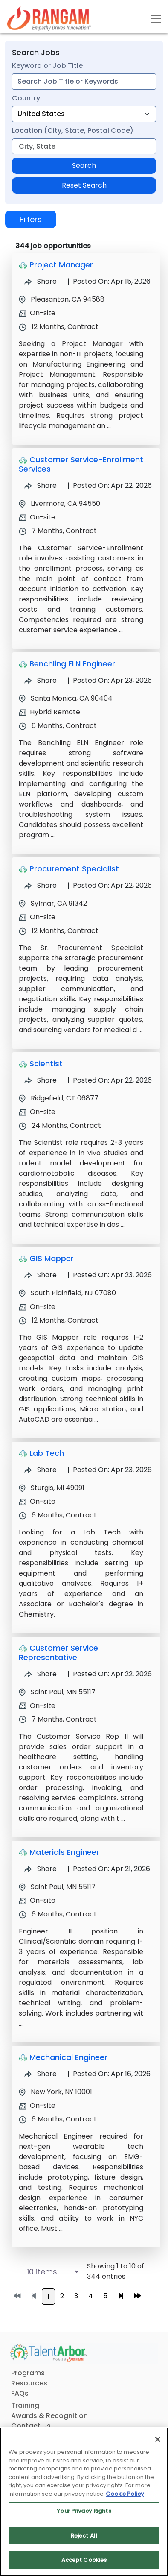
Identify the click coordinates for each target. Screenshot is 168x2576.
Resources (29, 2383)
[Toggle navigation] (156, 18)
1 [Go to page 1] (48, 2296)
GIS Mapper (51, 1258)
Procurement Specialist (74, 868)
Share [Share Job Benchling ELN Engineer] (40, 680)
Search (84, 165)
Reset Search (84, 185)
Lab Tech (46, 1453)
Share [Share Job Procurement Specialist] (40, 885)
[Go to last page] (137, 2296)
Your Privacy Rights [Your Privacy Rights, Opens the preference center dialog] (84, 2511)
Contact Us (31, 2426)
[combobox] (84, 81)
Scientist (46, 1063)
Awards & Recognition (49, 2416)
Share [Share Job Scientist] (40, 1080)
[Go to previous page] (34, 2296)
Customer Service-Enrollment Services (81, 464)
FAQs (20, 2393)
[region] (84, 2501)
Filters (31, 219)
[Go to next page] (121, 2296)
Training (25, 2405)
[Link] (49, 18)
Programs (28, 2373)
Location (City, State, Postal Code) (72, 130)
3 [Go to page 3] (76, 2296)
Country (26, 98)
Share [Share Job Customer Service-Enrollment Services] (40, 485)
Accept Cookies (84, 2560)
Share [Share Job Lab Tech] (40, 1470)
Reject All (84, 2536)
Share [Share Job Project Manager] (40, 281)
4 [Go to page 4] (90, 2296)
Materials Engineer (64, 1852)
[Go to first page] (17, 2296)
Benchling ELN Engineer (72, 663)
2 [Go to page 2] (62, 2296)
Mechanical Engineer (68, 2057)
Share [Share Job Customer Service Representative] (40, 1674)
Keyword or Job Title (47, 65)
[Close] (157, 2439)
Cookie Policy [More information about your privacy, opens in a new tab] (125, 2494)
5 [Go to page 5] (105, 2296)
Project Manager (61, 264)
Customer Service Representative (58, 1653)
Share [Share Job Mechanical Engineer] (40, 2074)
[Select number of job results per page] (44, 2271)
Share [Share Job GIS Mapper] (40, 1275)
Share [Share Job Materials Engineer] (40, 1869)
